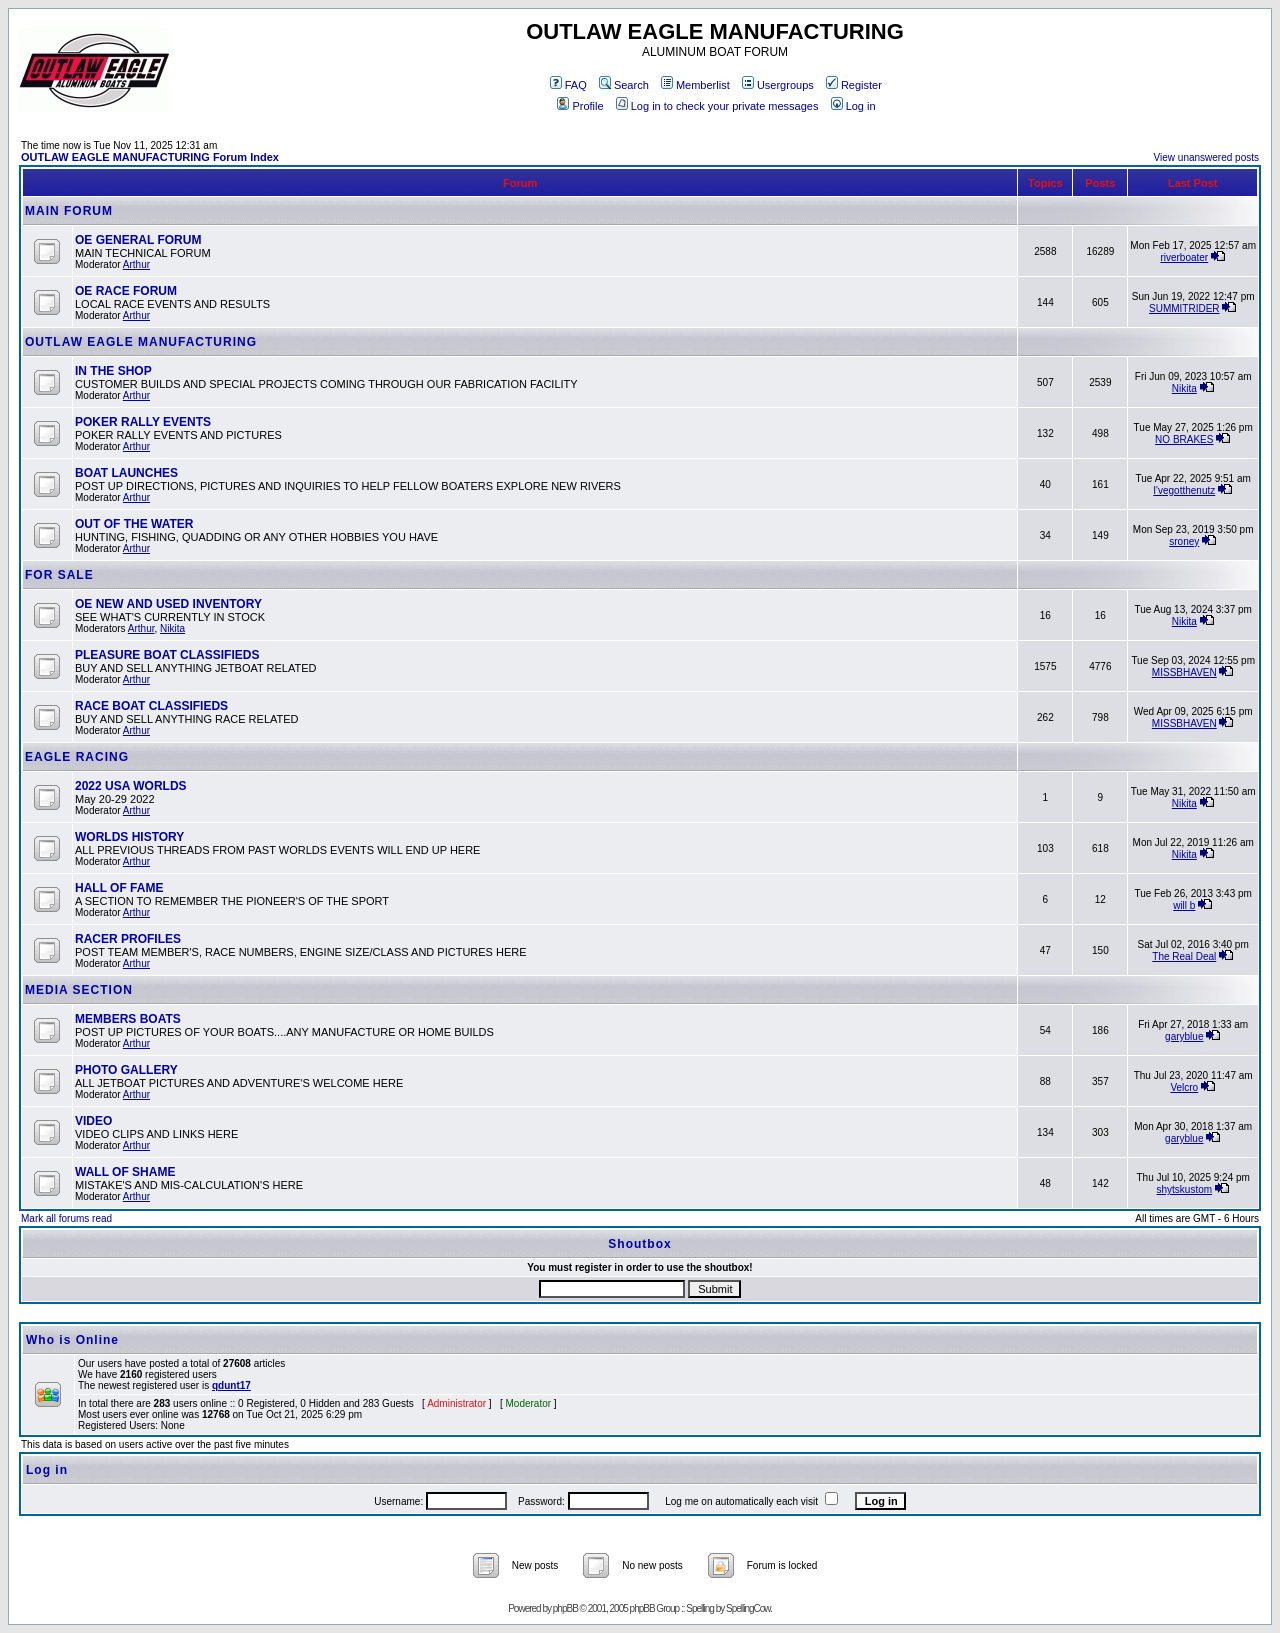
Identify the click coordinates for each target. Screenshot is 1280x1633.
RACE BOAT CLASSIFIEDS (151, 706)
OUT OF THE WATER (134, 524)
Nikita (1184, 388)
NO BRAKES (1184, 439)
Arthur (136, 264)
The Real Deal (1184, 956)
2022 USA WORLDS (131, 786)
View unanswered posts (1206, 157)
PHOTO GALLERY (126, 1070)
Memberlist (695, 85)
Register (854, 85)
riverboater (1184, 257)
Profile (580, 106)
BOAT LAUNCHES (126, 473)
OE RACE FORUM (126, 291)
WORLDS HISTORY (129, 837)
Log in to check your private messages (717, 106)
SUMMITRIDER (1184, 308)
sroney (1184, 541)
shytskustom (1185, 1189)
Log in (853, 106)
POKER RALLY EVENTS (143, 422)
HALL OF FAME (119, 888)
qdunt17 (231, 1385)
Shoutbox (639, 1244)
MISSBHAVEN (1184, 672)
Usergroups (778, 85)
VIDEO (93, 1121)
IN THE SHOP (113, 371)
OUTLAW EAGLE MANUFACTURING (141, 342)
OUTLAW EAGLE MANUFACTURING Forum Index (150, 157)
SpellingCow (748, 1608)
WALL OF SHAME (125, 1172)
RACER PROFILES (128, 939)
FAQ (568, 85)
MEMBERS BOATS (128, 1019)
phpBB (565, 1608)
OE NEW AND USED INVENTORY (168, 604)
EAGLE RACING (77, 757)
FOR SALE (59, 575)
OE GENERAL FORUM (138, 240)
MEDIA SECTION (79, 990)
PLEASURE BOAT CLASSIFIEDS (167, 655)
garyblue (1184, 1036)
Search (624, 85)
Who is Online (72, 1340)
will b (1184, 905)
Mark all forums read (66, 1218)
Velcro (1184, 1087)
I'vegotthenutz (1184, 490)
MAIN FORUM (69, 211)
